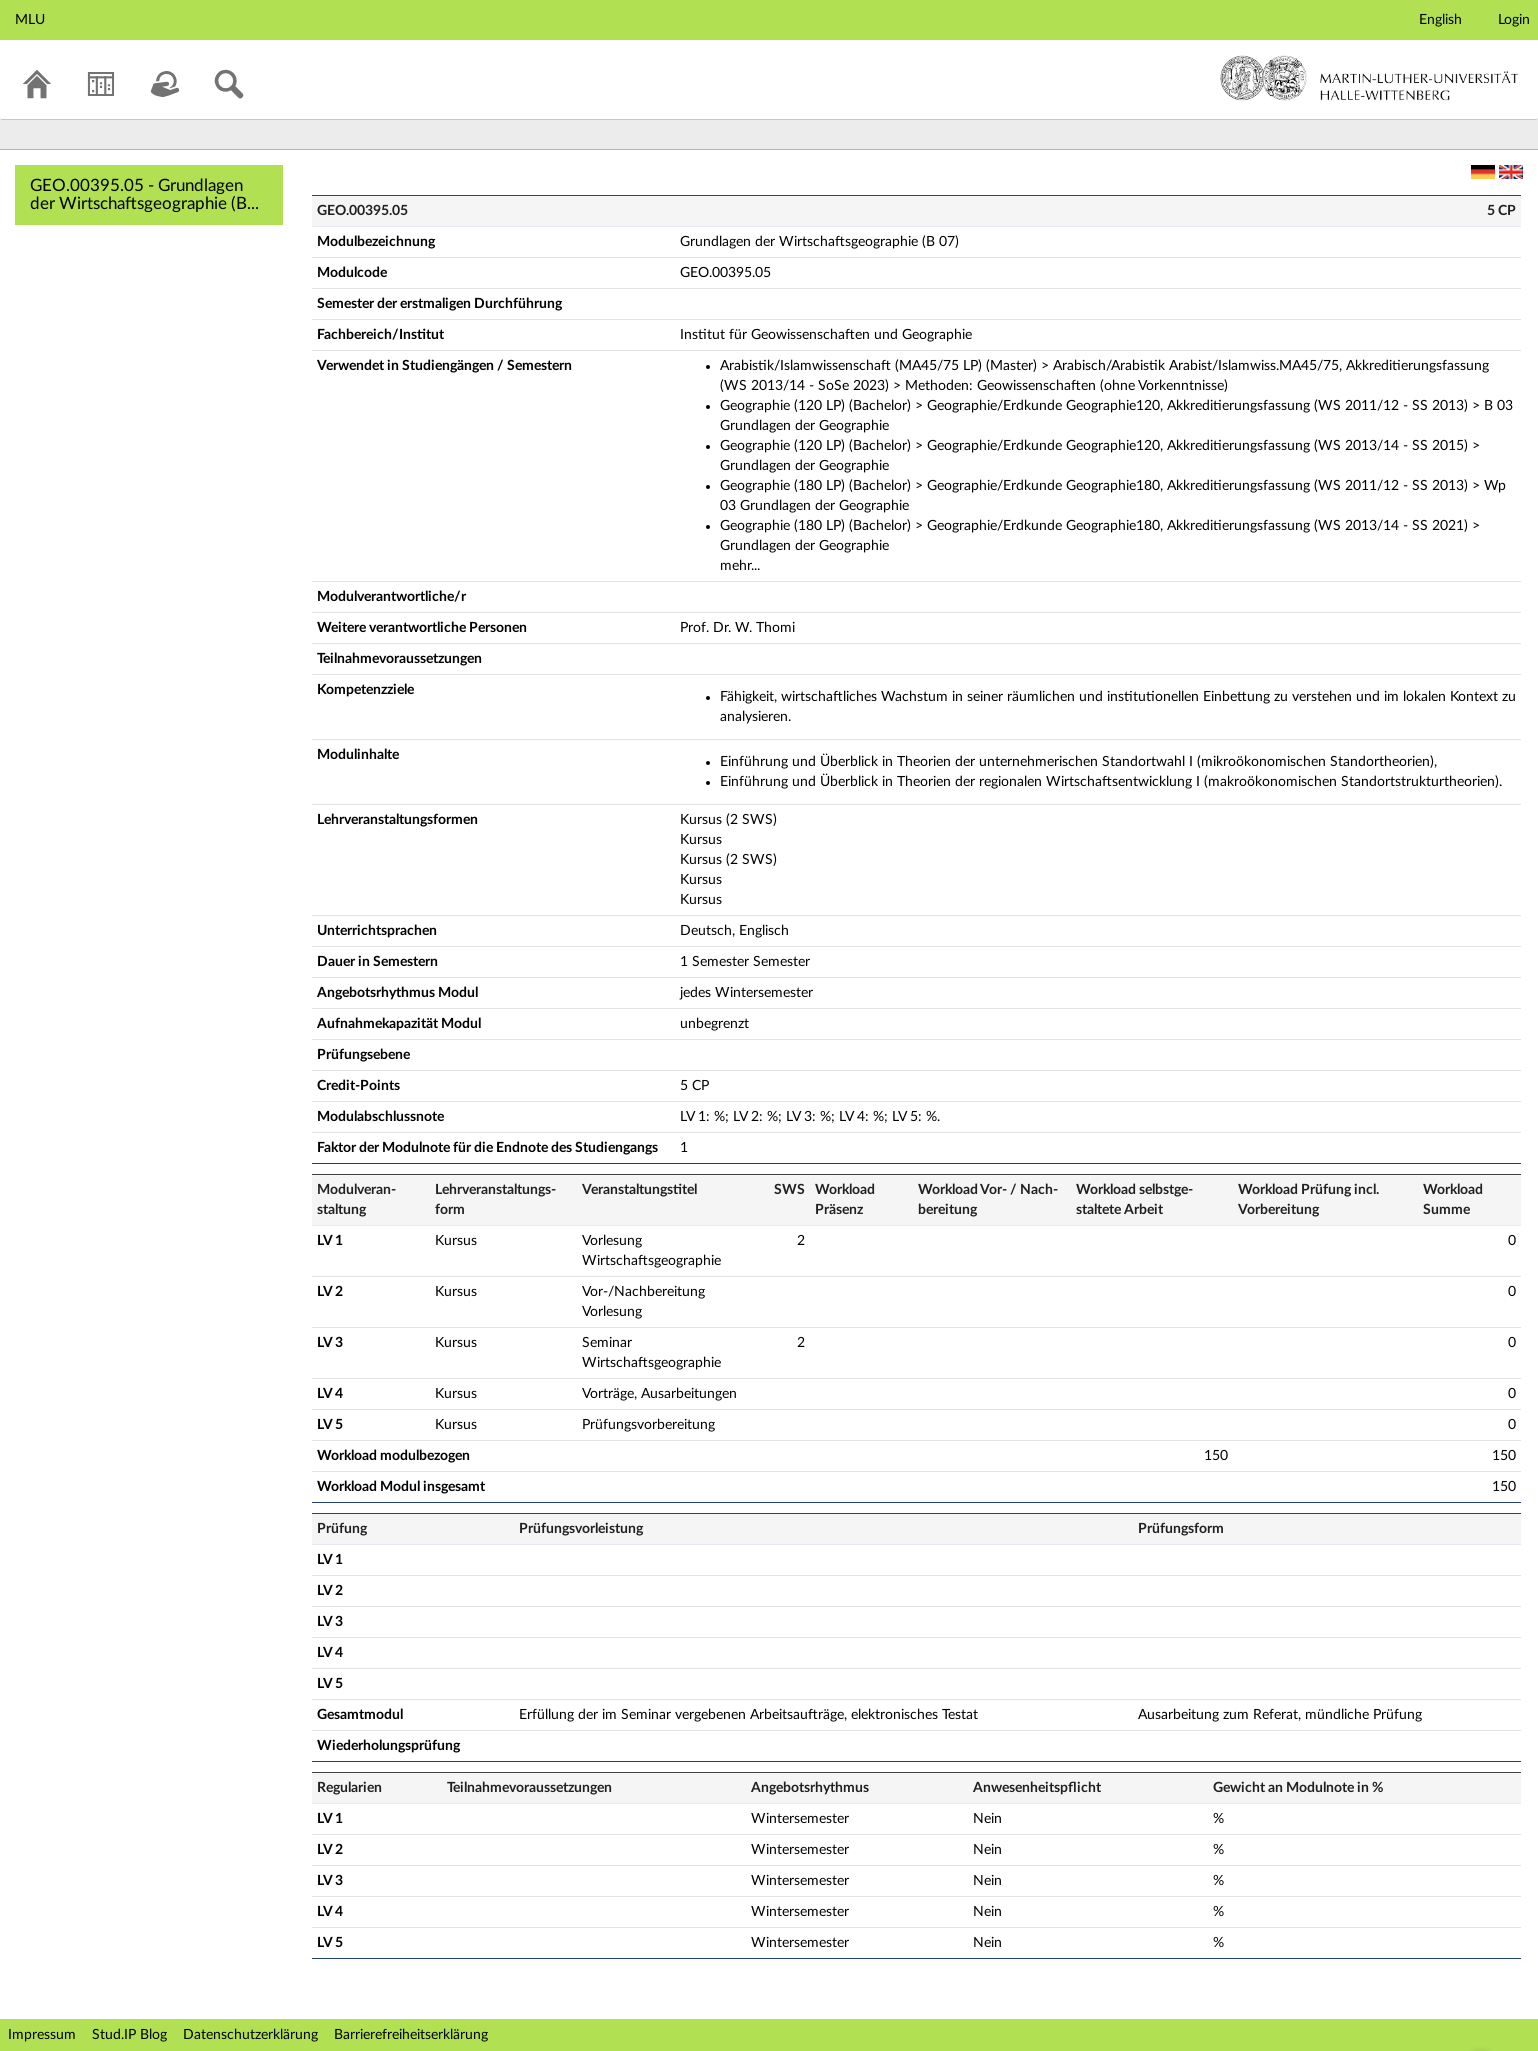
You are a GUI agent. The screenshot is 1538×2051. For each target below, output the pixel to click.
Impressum (42, 2035)
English (1440, 20)
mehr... (740, 566)
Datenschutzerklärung (250, 2035)
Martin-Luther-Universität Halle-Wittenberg (1369, 78)
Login (1514, 20)
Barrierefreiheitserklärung (411, 2035)
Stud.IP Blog (129, 2035)
